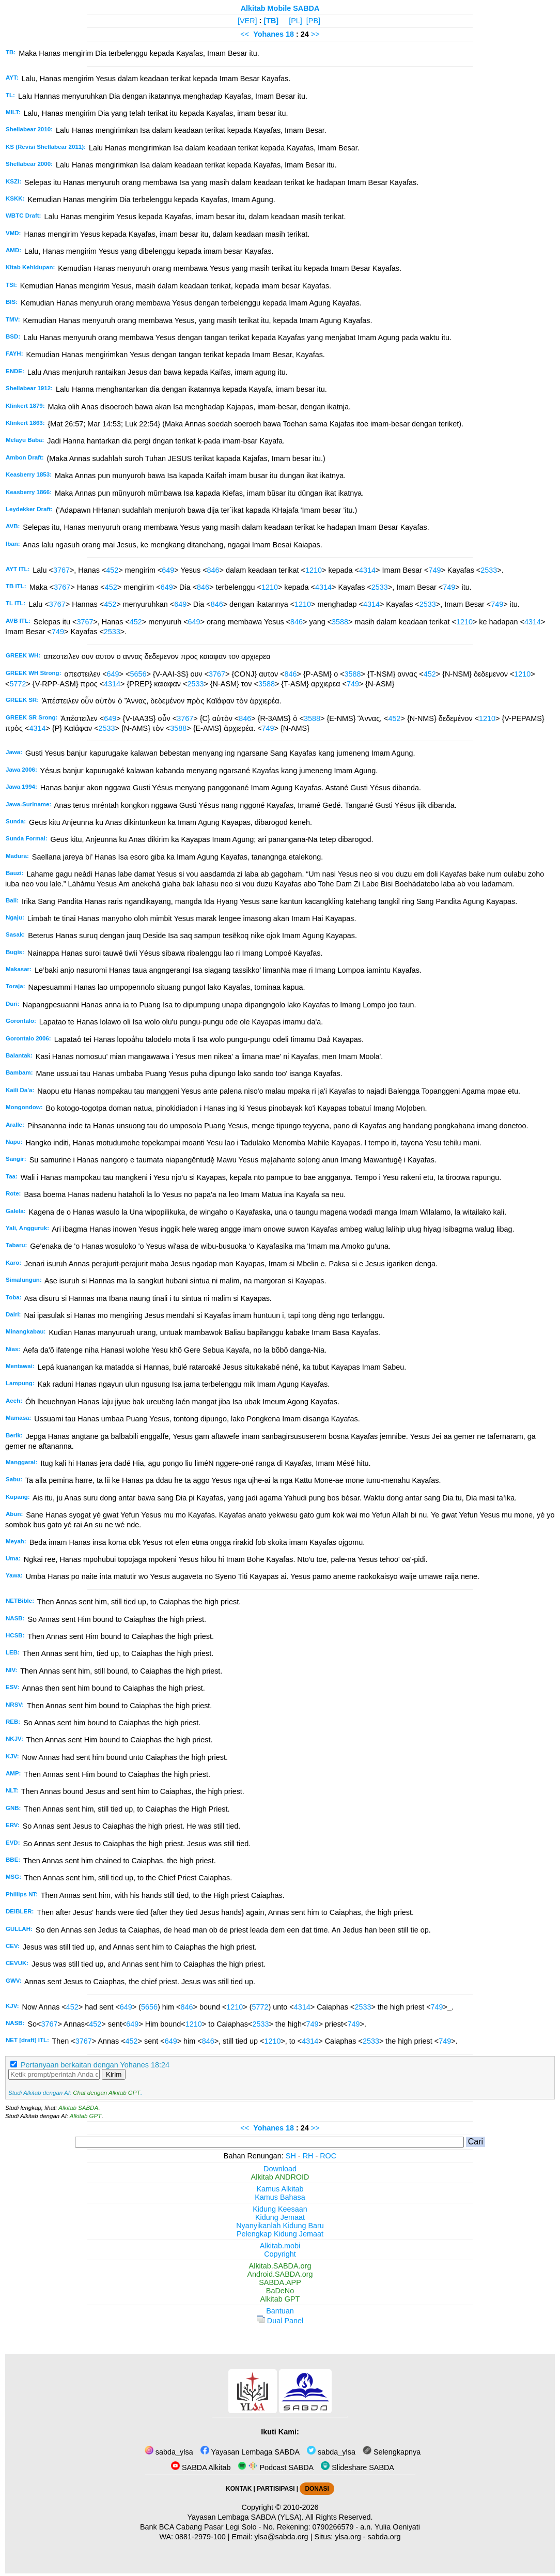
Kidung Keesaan (280, 2209)
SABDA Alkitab (200, 2467)
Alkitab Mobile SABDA (280, 8)
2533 (488, 570)
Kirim (113, 2074)
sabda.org (384, 2537)
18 (291, 34)
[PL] (295, 21)
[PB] (313, 21)
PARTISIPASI (275, 2488)
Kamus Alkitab (279, 2189)
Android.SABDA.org (280, 2274)
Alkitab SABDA (78, 2108)
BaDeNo (280, 2291)
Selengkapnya (392, 2452)
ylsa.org (348, 2537)
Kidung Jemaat (280, 2217)
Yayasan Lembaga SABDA (250, 2452)
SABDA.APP (280, 2282)
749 (434, 570)
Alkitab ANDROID (280, 2177)
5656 (138, 674)
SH (291, 2156)
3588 (340, 622)
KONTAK (239, 2488)
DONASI (317, 2488)
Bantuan (280, 2311)
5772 (17, 684)
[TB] (270, 21)
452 (112, 570)
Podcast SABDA (276, 2467)
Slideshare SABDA (357, 2467)
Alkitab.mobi (280, 2246)
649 (168, 570)
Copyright (280, 2254)
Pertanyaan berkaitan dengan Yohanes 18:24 (95, 2065)
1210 (313, 570)
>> (315, 34)
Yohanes (268, 34)
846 (213, 570)
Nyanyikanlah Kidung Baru (280, 2225)
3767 (61, 570)
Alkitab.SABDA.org (280, 2266)
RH (308, 2156)
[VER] (247, 21)
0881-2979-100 (200, 2537)
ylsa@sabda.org (281, 2537)
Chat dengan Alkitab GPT (106, 2093)
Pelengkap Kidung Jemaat (280, 2234)
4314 (367, 570)
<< (244, 34)
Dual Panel (280, 2321)
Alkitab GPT (85, 2116)
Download (280, 2169)
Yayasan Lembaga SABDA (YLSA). (246, 2517)
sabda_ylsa (169, 2452)
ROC (328, 2156)
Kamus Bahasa (280, 2197)
